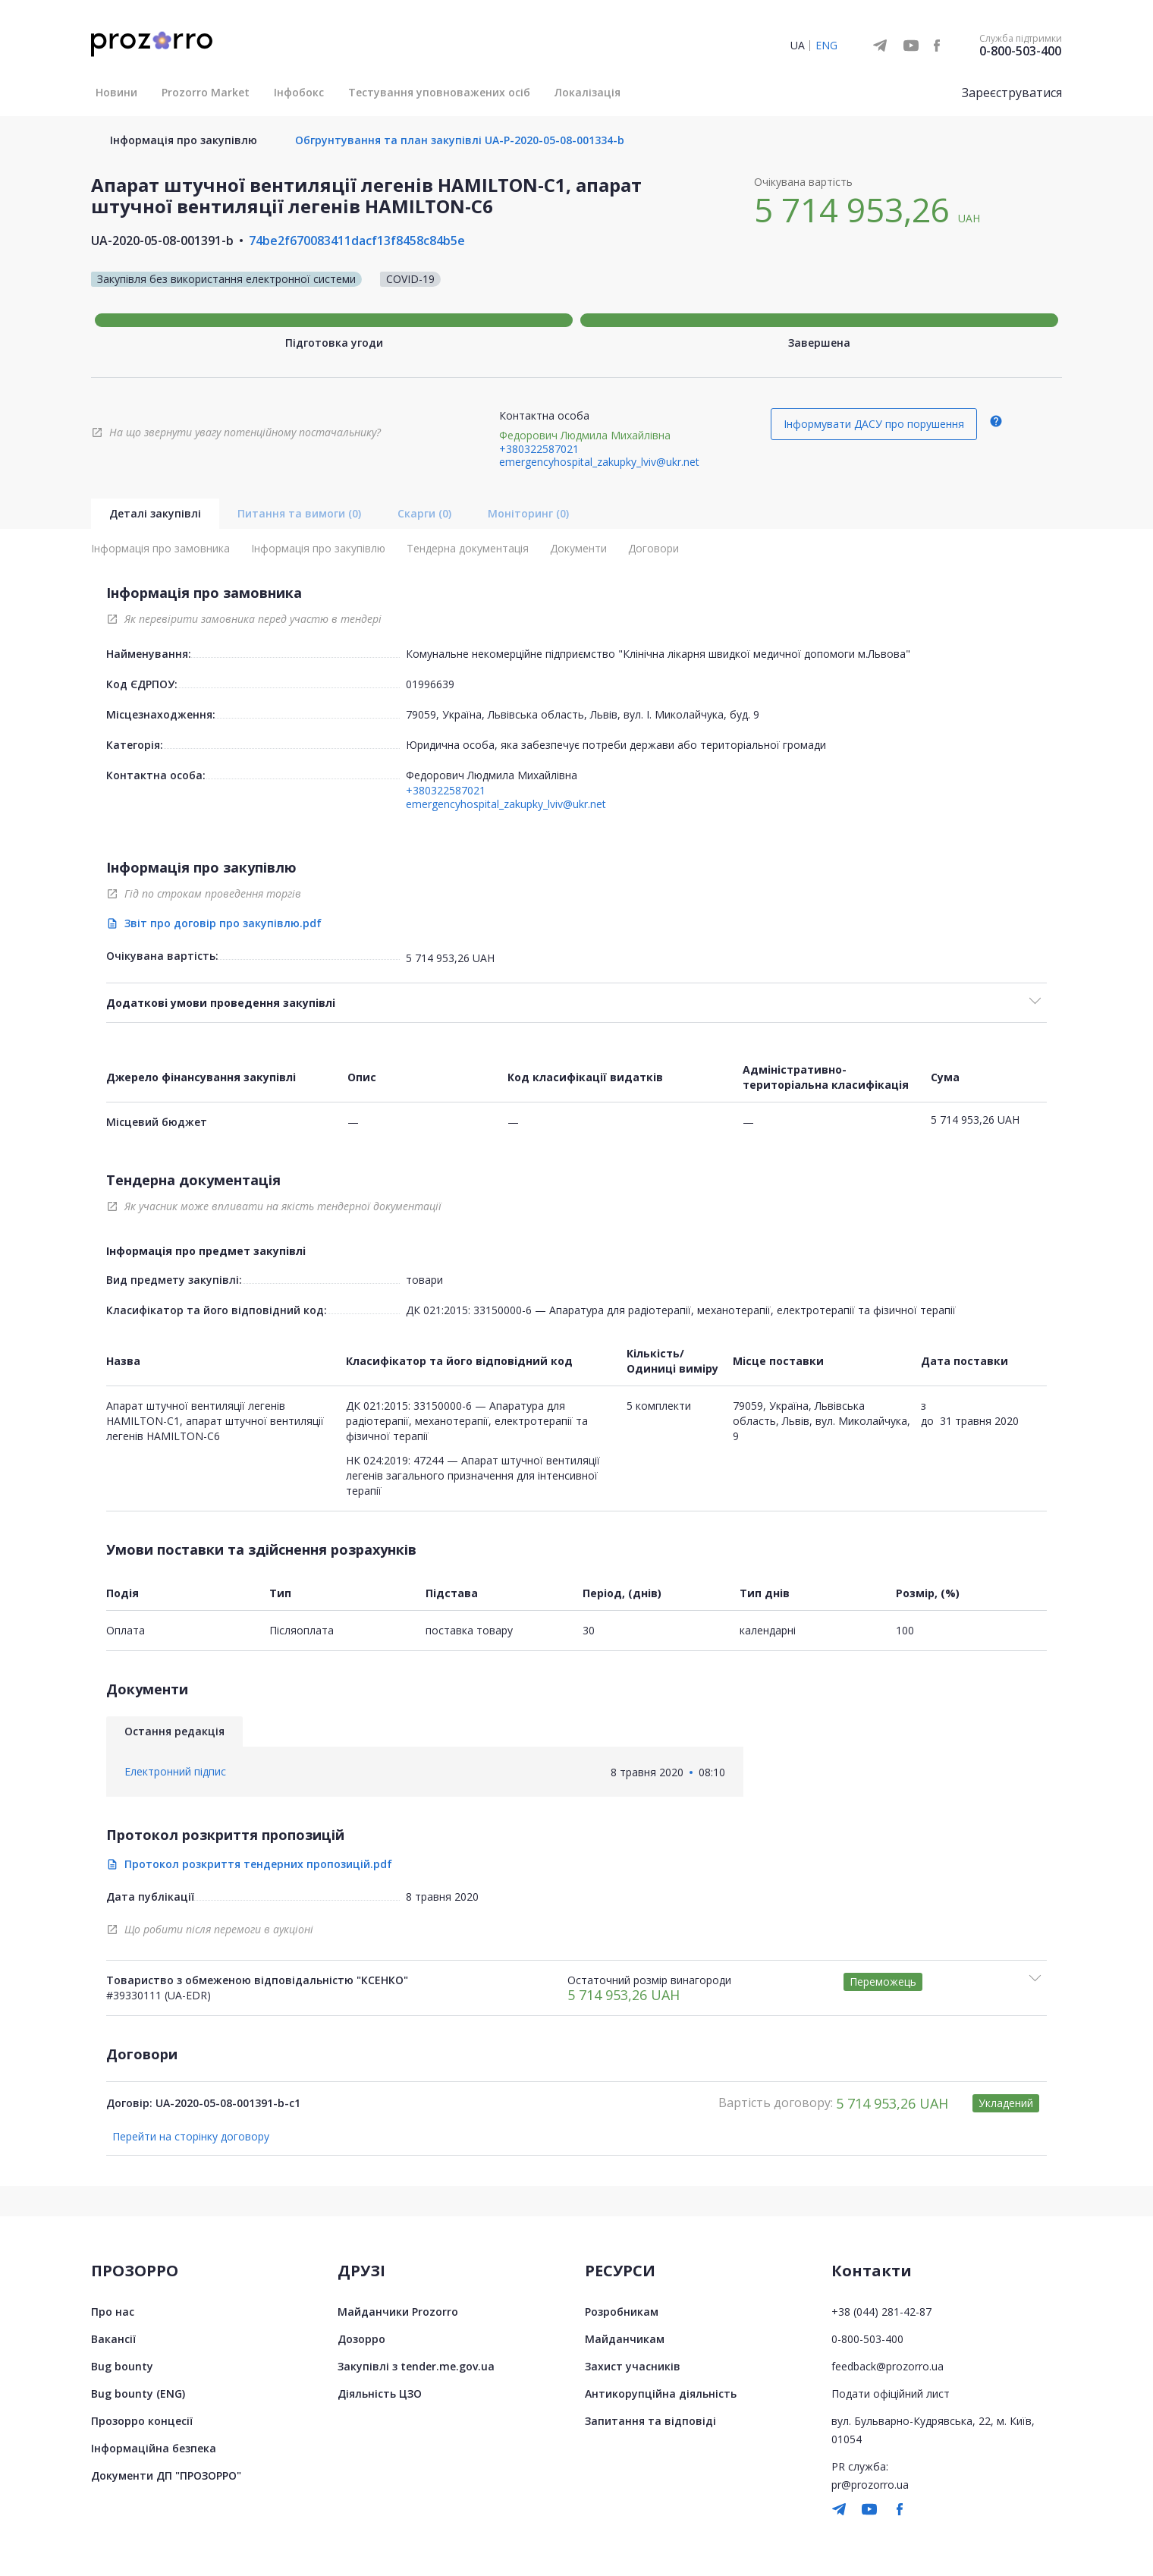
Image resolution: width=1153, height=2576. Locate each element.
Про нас (112, 2311)
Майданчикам (624, 2339)
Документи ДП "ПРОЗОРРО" (166, 2475)
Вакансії (113, 2339)
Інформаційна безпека (153, 2448)
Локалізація (587, 92)
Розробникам (621, 2311)
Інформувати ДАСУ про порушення (874, 424)
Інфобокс (299, 92)
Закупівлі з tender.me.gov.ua (416, 2366)
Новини (116, 92)
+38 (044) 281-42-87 (881, 2311)
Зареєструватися (1012, 92)
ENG (826, 45)
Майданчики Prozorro (398, 2311)
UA (797, 45)
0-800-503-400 (1020, 50)
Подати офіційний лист (890, 2393)
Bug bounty (122, 2366)
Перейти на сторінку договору (190, 2137)
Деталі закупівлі (155, 513)
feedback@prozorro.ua (887, 2366)
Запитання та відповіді (650, 2421)
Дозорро (361, 2339)
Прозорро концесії (142, 2421)
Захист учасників (632, 2366)
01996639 (430, 684)
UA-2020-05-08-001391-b (162, 240)
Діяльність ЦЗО (380, 2393)
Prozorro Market (206, 92)
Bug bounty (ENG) (138, 2393)
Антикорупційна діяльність (661, 2393)
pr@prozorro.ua (870, 2484)
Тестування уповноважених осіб (439, 92)
